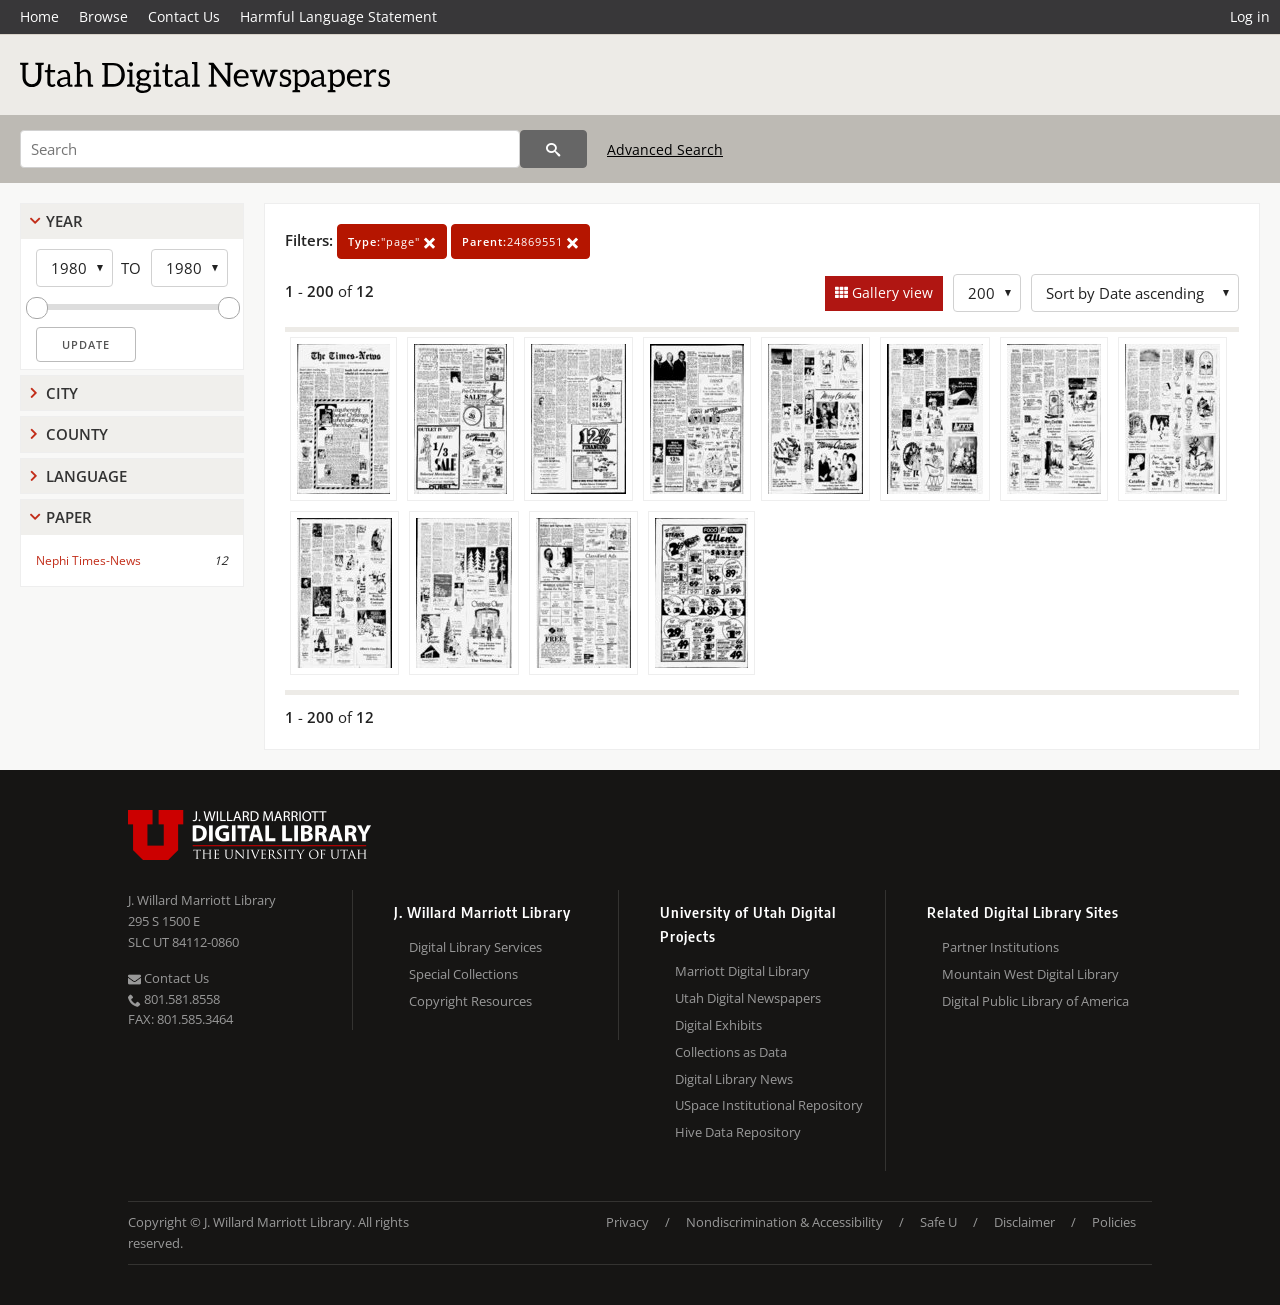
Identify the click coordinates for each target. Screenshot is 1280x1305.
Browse (103, 16)
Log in (1250, 16)
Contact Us (184, 16)
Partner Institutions (1000, 947)
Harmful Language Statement (338, 16)
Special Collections (463, 974)
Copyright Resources (470, 1001)
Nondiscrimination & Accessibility (784, 1222)
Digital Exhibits (718, 1025)
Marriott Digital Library (742, 971)
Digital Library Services (475, 947)
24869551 (520, 241)
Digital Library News (734, 1079)
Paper (69, 517)
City (62, 393)
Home (39, 16)
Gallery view (890, 292)
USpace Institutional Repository (769, 1105)
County (77, 434)
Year (64, 221)
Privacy (627, 1222)
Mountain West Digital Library (1030, 974)
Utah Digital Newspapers (748, 998)
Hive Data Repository (738, 1132)
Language (86, 476)
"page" (392, 241)
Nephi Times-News (88, 560)
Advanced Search (665, 149)
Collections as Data (731, 1052)
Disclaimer (1024, 1222)
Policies (1114, 1222)
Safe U (938, 1222)
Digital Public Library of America (1035, 1001)
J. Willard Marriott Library (202, 900)
